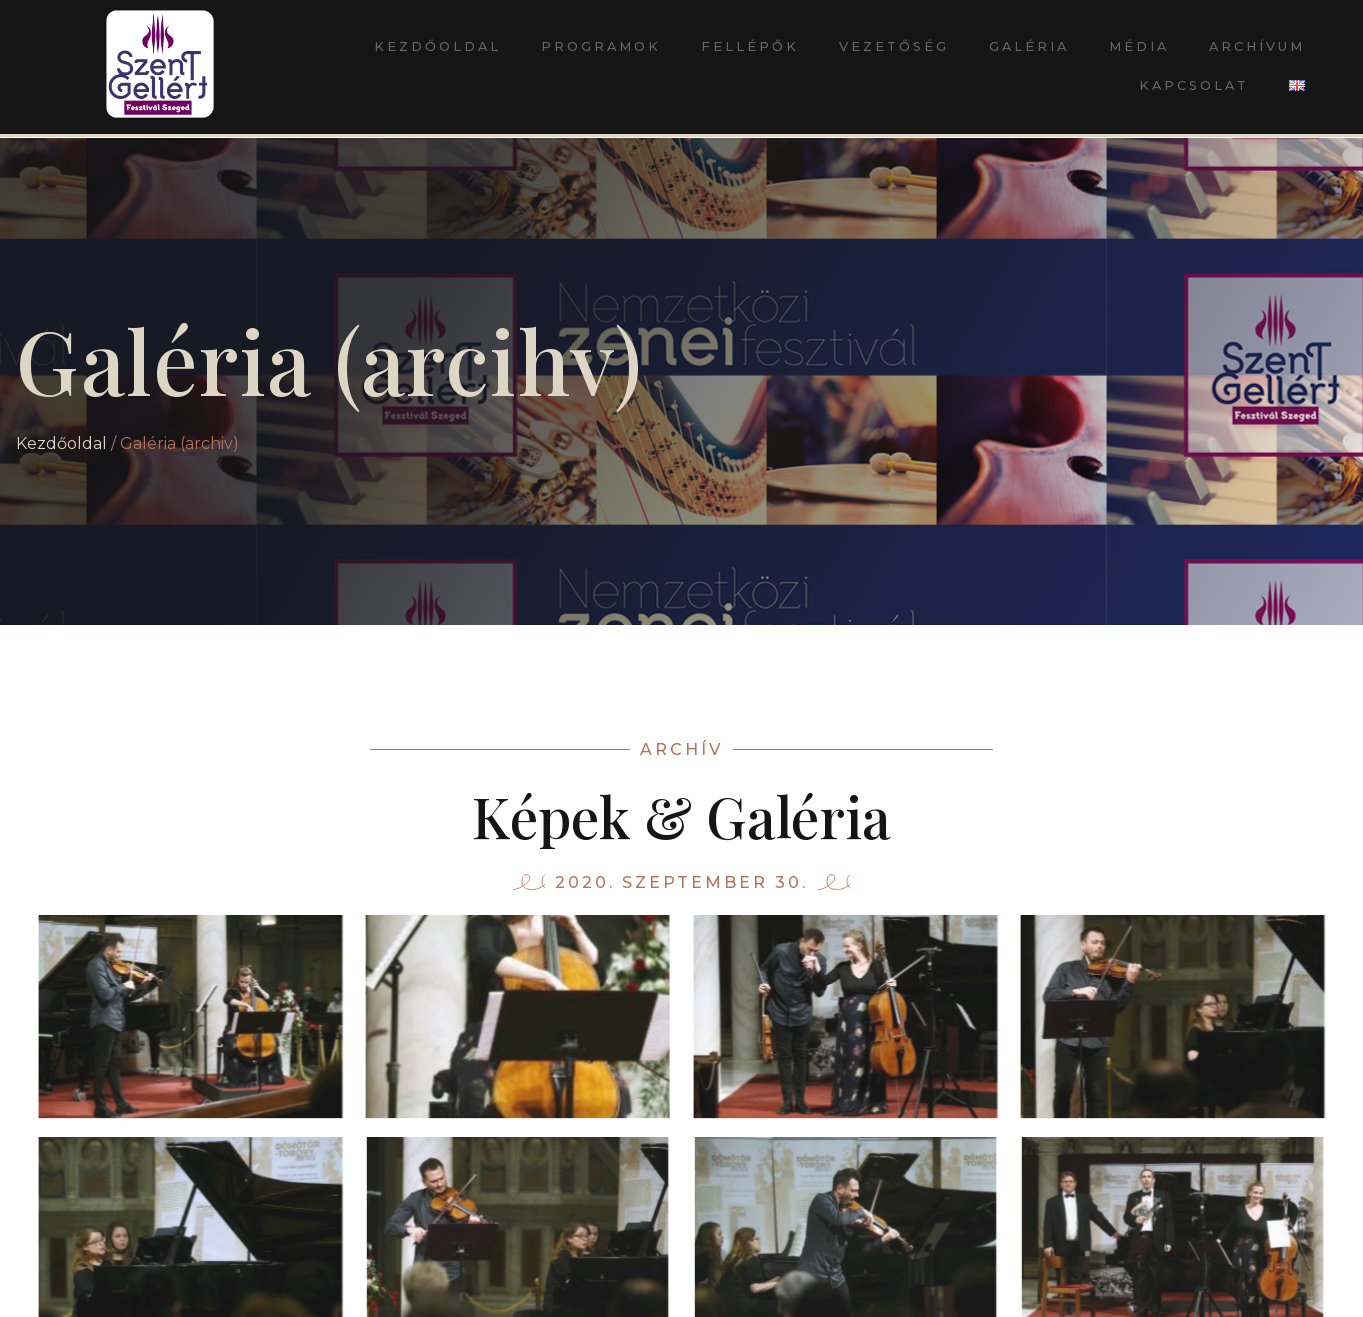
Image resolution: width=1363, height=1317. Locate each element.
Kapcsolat (1194, 85)
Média (1139, 46)
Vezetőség (894, 46)
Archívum (1257, 46)
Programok (601, 46)
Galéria (1029, 46)
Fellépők (750, 46)
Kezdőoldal (437, 46)
